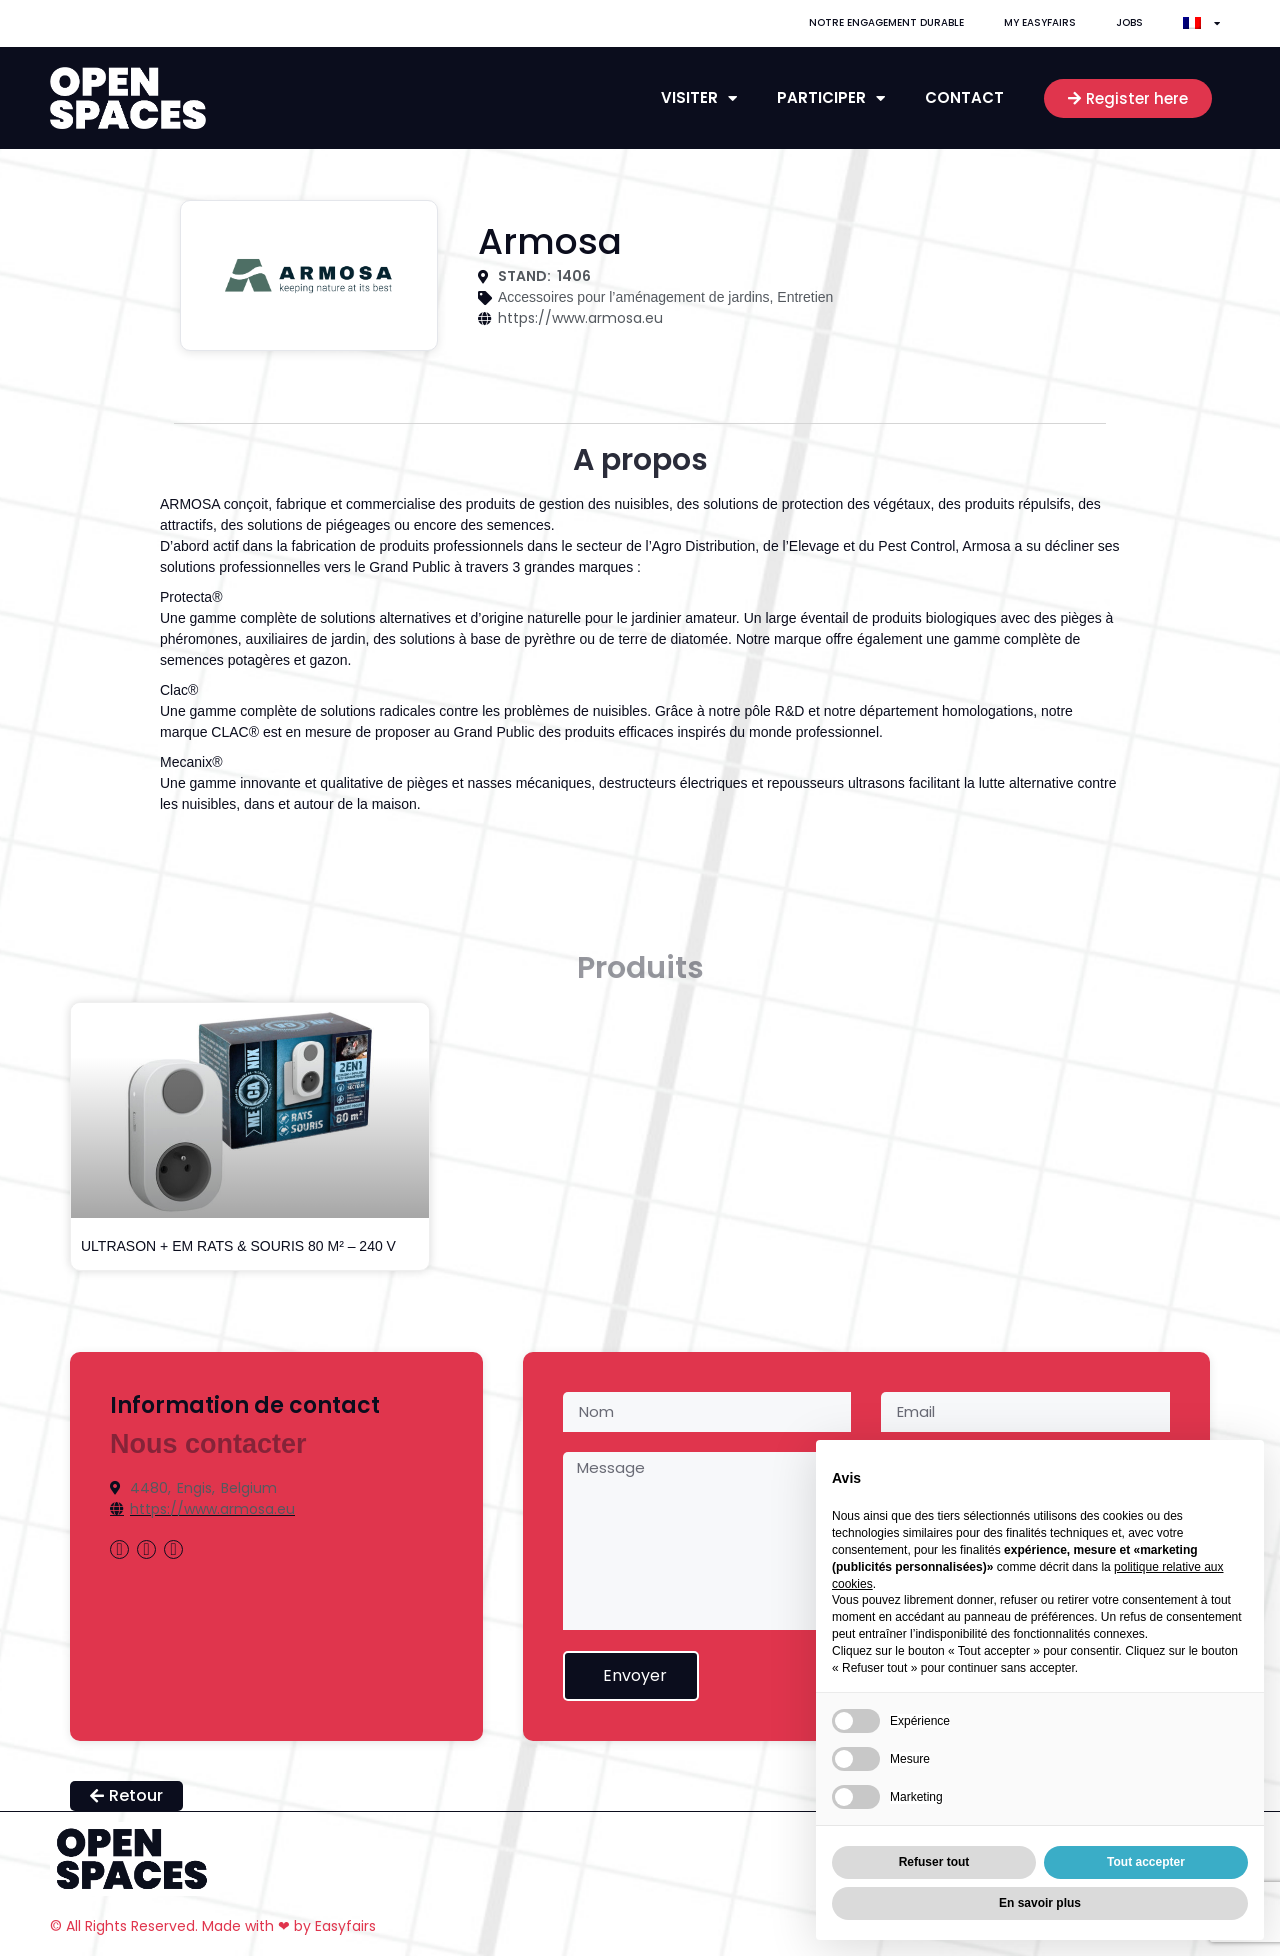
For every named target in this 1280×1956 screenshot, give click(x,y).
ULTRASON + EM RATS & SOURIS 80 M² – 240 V (238, 1246)
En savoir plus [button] (1040, 1903)
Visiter (699, 98)
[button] (1128, 98)
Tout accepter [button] (1146, 1862)
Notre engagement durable (886, 22)
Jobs (1129, 22)
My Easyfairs (1040, 22)
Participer (831, 98)
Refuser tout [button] (934, 1862)
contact (964, 97)
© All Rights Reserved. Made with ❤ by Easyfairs (213, 1926)
